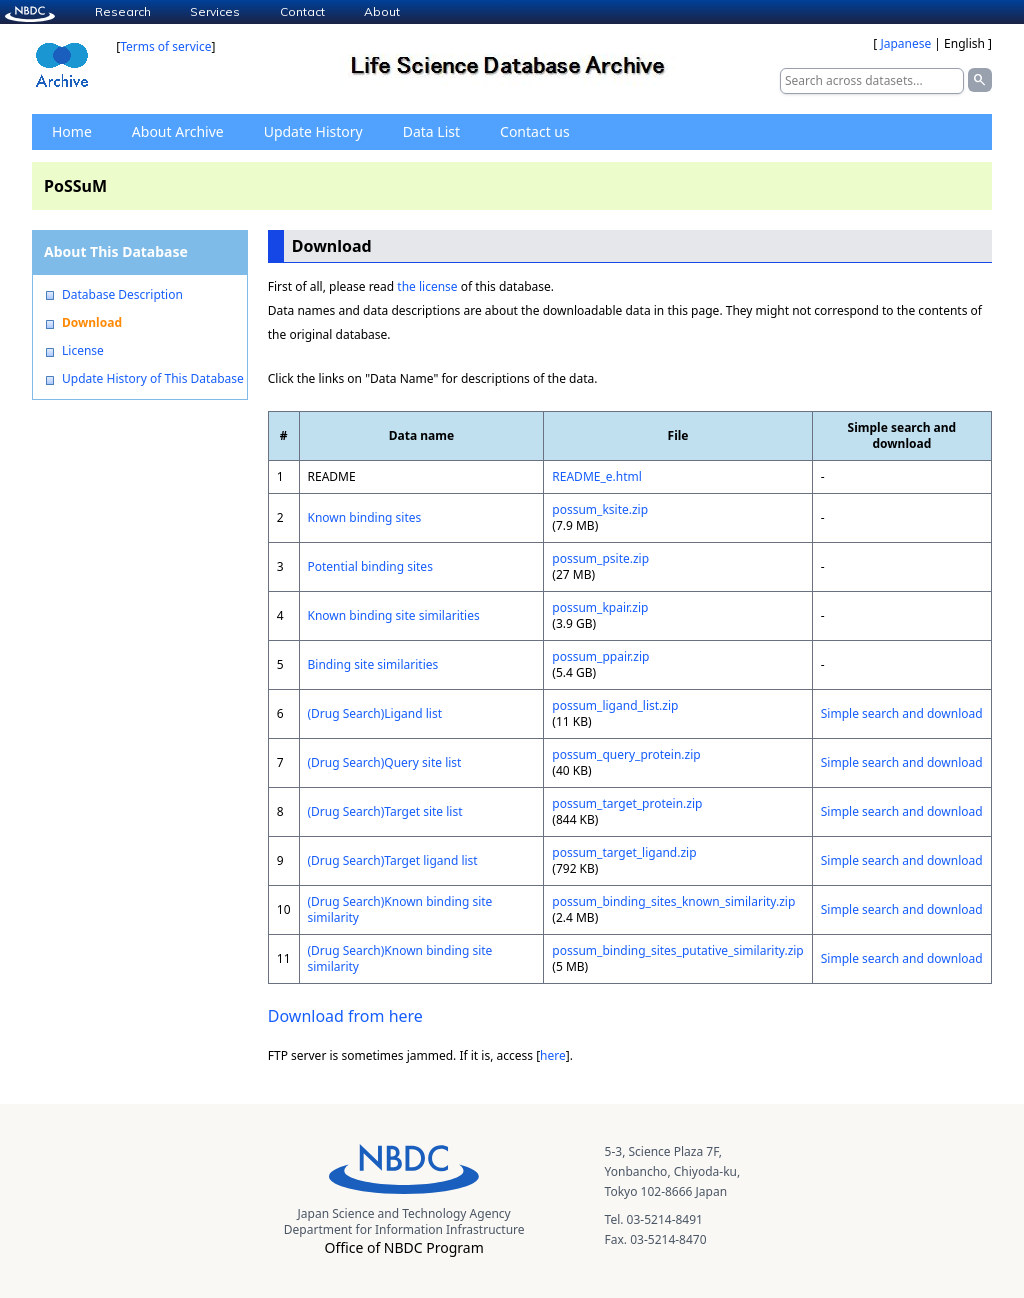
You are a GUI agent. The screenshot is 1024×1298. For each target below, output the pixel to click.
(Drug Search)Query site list (385, 762)
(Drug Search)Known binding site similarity (400, 909)
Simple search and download (902, 713)
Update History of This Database (153, 379)
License (83, 351)
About (382, 11)
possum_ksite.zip (600, 509)
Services (215, 11)
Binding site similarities (373, 664)
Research (123, 11)
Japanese (905, 43)
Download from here (345, 1016)
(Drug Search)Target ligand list (393, 860)
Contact (302, 11)
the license (427, 286)
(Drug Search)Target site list (385, 811)
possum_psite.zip (600, 558)
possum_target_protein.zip (627, 803)
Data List (431, 131)
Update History (313, 131)
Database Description (122, 295)
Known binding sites (365, 517)
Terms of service (165, 46)
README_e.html (597, 476)
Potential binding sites (370, 566)
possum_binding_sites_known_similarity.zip (673, 901)
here (553, 1055)
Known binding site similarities (394, 615)
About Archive (178, 131)
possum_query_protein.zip (626, 754)
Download (92, 323)
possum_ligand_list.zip (615, 705)
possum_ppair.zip (600, 656)
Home (72, 131)
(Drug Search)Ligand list (375, 713)
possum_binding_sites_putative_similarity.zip (677, 950)
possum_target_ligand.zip (624, 852)
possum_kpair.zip (600, 607)
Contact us (535, 131)
